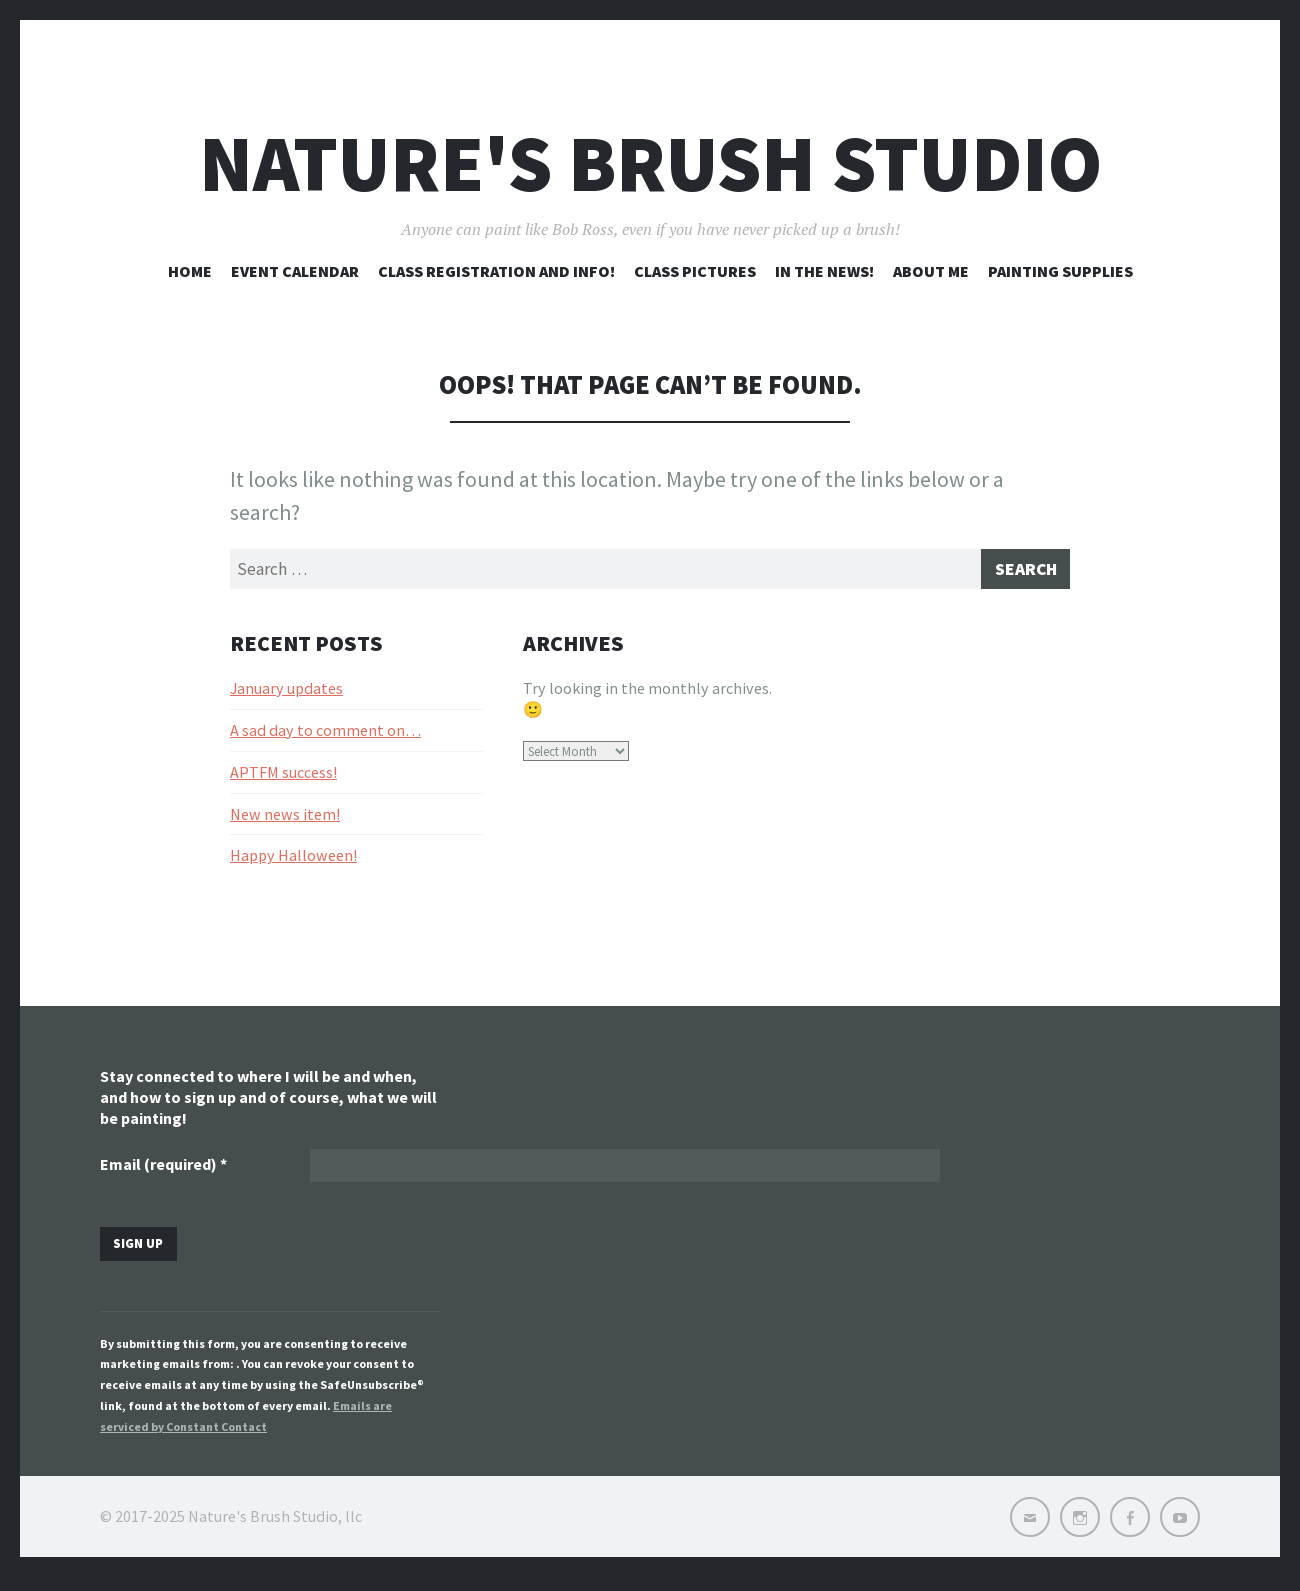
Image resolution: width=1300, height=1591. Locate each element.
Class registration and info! (496, 271)
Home (190, 271)
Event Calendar (295, 271)
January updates (286, 693)
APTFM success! (283, 777)
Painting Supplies (1060, 271)
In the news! (824, 271)
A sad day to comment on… (325, 735)
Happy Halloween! (293, 861)
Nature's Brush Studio (650, 163)
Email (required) (163, 1172)
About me (931, 271)
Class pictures (695, 271)
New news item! (285, 819)
